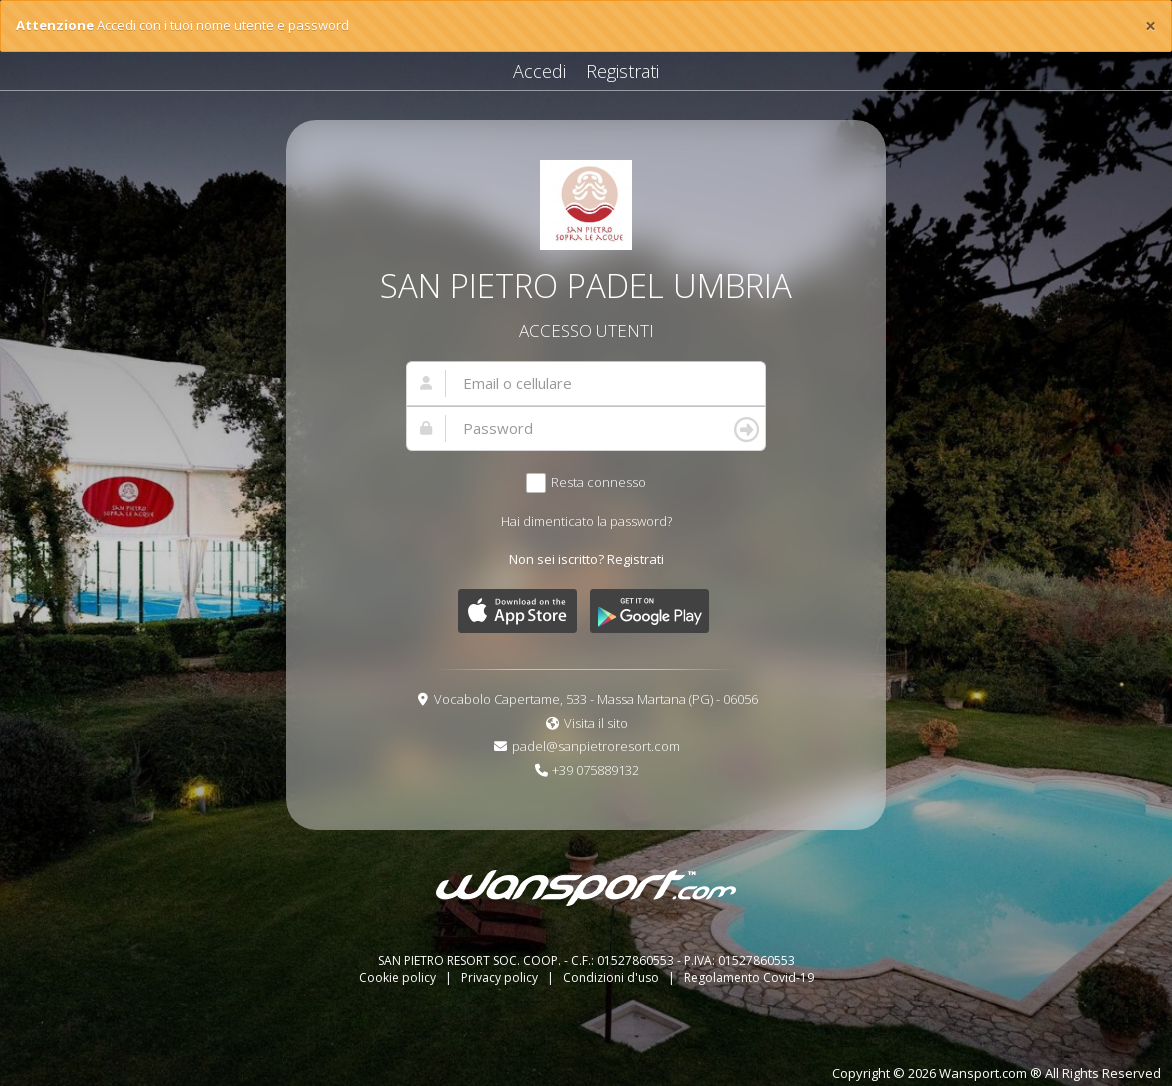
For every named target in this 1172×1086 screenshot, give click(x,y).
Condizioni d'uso (612, 977)
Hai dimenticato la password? (586, 521)
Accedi (539, 71)
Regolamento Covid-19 (749, 977)
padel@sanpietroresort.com (596, 746)
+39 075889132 (595, 770)
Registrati (622, 71)
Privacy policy (501, 977)
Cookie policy (399, 977)
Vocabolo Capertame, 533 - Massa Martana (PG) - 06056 (596, 699)
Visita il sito (596, 723)
